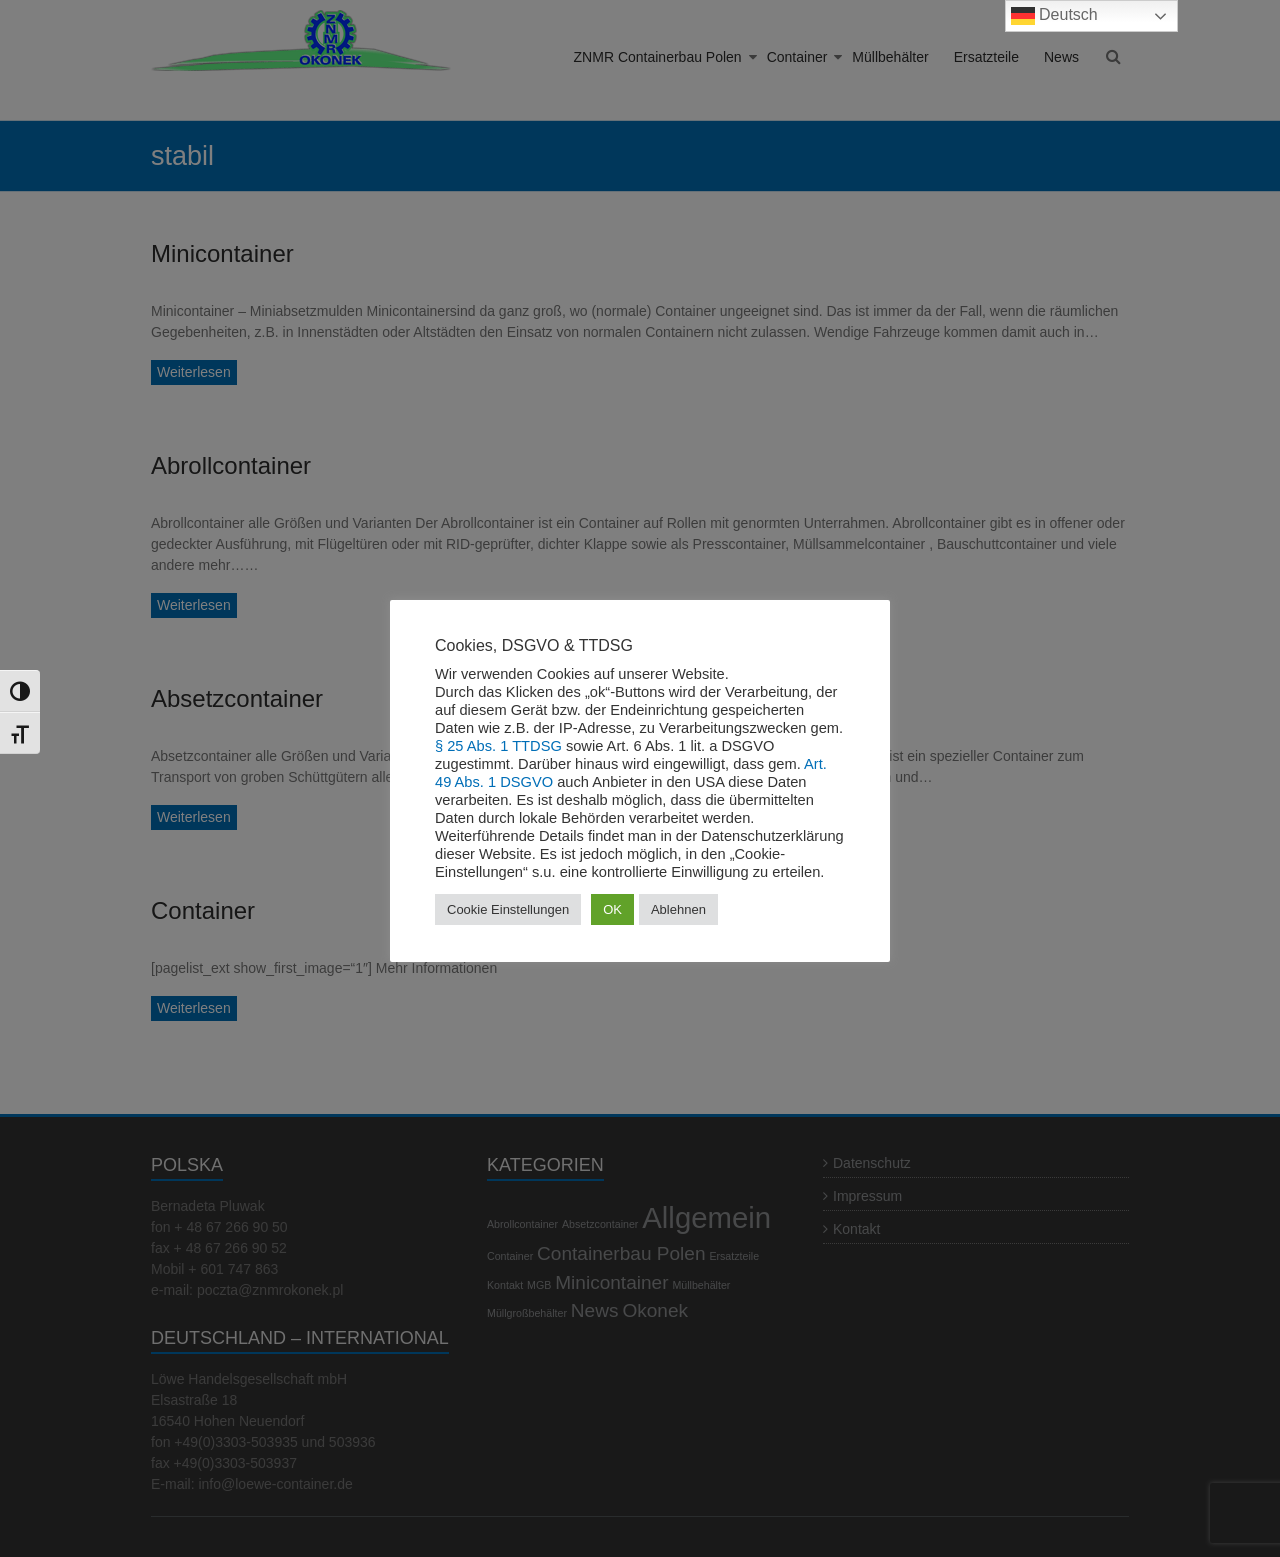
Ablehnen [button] (678, 909)
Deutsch (1054, 16)
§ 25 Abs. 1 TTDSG (498, 746)
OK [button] (612, 909)
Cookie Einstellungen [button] (508, 909)
